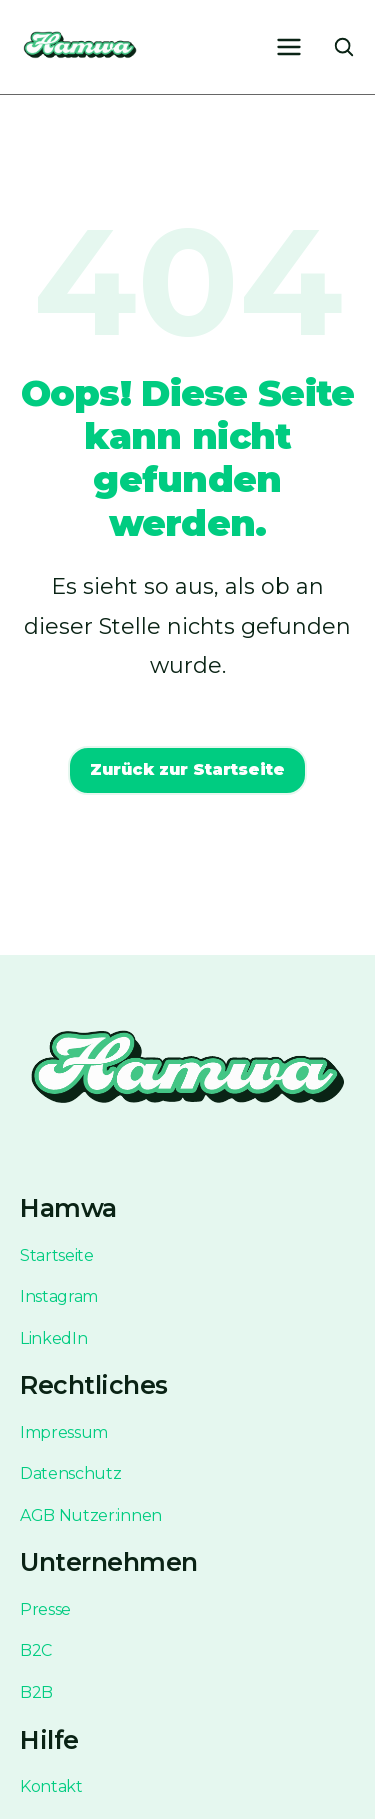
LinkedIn (53, 1338)
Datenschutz (70, 1473)
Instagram (59, 1296)
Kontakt (51, 1786)
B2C (36, 1650)
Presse (45, 1609)
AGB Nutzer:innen (91, 1515)
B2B (36, 1692)
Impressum (64, 1432)
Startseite (57, 1255)
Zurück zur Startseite (187, 769)
